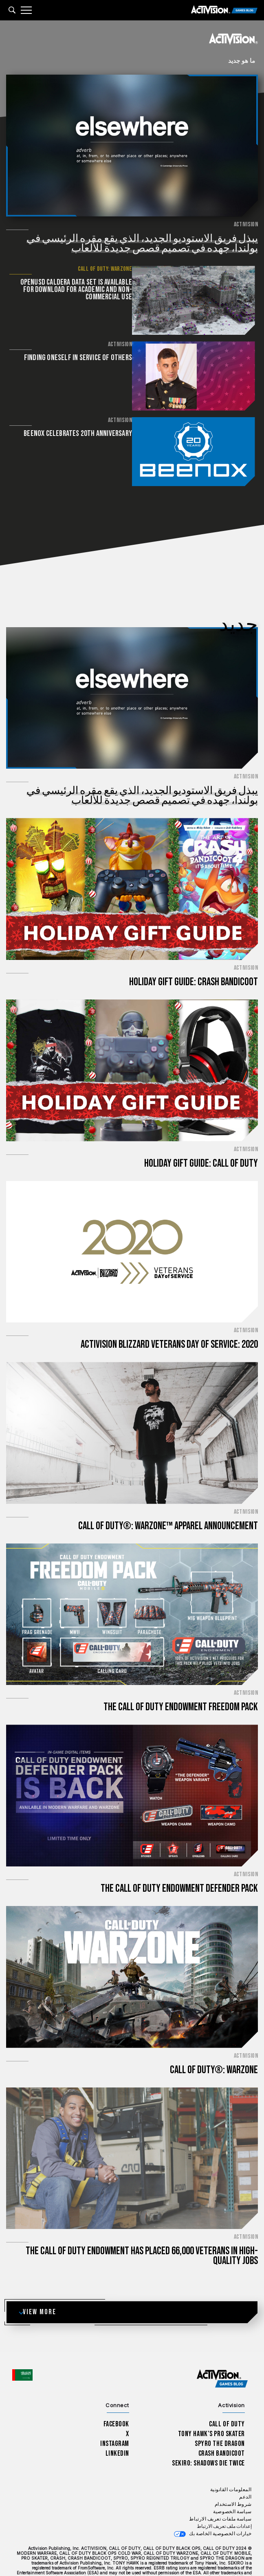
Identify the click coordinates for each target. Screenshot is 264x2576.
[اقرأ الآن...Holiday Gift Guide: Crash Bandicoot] (132, 863)
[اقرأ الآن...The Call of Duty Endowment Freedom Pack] (132, 1588)
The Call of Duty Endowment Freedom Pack (180, 1681)
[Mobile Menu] (26, 10)
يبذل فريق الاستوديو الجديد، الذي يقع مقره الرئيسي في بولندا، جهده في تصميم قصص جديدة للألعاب (142, 243)
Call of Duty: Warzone (106, 269)
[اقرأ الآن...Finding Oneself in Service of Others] (194, 375)
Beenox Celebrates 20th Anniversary (80, 431)
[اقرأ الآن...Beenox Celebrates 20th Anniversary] (194, 449)
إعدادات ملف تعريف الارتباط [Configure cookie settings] (224, 2500)
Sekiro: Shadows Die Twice (208, 2437)
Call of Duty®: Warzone (214, 2043)
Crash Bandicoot (221, 2427)
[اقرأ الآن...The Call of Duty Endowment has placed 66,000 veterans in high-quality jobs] (132, 2132)
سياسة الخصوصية (232, 2486)
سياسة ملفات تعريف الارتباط (220, 2493)
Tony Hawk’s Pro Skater (211, 2408)
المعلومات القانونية (231, 2464)
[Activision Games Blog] (224, 10)
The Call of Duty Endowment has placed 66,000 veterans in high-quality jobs (142, 2230)
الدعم (245, 2471)
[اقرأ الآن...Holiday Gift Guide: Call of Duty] (132, 1044)
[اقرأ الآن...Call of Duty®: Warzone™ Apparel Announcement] (132, 1407)
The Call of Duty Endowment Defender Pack (179, 1862)
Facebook (116, 2398)
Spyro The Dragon (220, 2417)
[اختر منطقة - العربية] (22, 2349)
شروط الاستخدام (233, 2478)
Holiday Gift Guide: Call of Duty (201, 1137)
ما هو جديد (241, 60)
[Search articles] (12, 10)
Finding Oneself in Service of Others (80, 357)
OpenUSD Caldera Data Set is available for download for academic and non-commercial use (78, 289)
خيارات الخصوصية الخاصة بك (220, 2508)
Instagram (114, 2417)
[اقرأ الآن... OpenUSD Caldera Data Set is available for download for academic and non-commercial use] (194, 300)
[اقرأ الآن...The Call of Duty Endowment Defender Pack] (132, 1769)
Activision (246, 224)
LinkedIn (118, 2427)
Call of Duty (227, 2398)
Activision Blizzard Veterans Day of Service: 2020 (169, 1318)
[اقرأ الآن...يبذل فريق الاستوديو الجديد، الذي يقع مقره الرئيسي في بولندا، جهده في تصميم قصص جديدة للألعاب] (132, 146)
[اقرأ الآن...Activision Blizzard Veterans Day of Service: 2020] (132, 1225)
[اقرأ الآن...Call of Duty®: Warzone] (132, 1951)
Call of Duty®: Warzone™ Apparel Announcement (168, 1500)
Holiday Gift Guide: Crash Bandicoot (193, 956)
